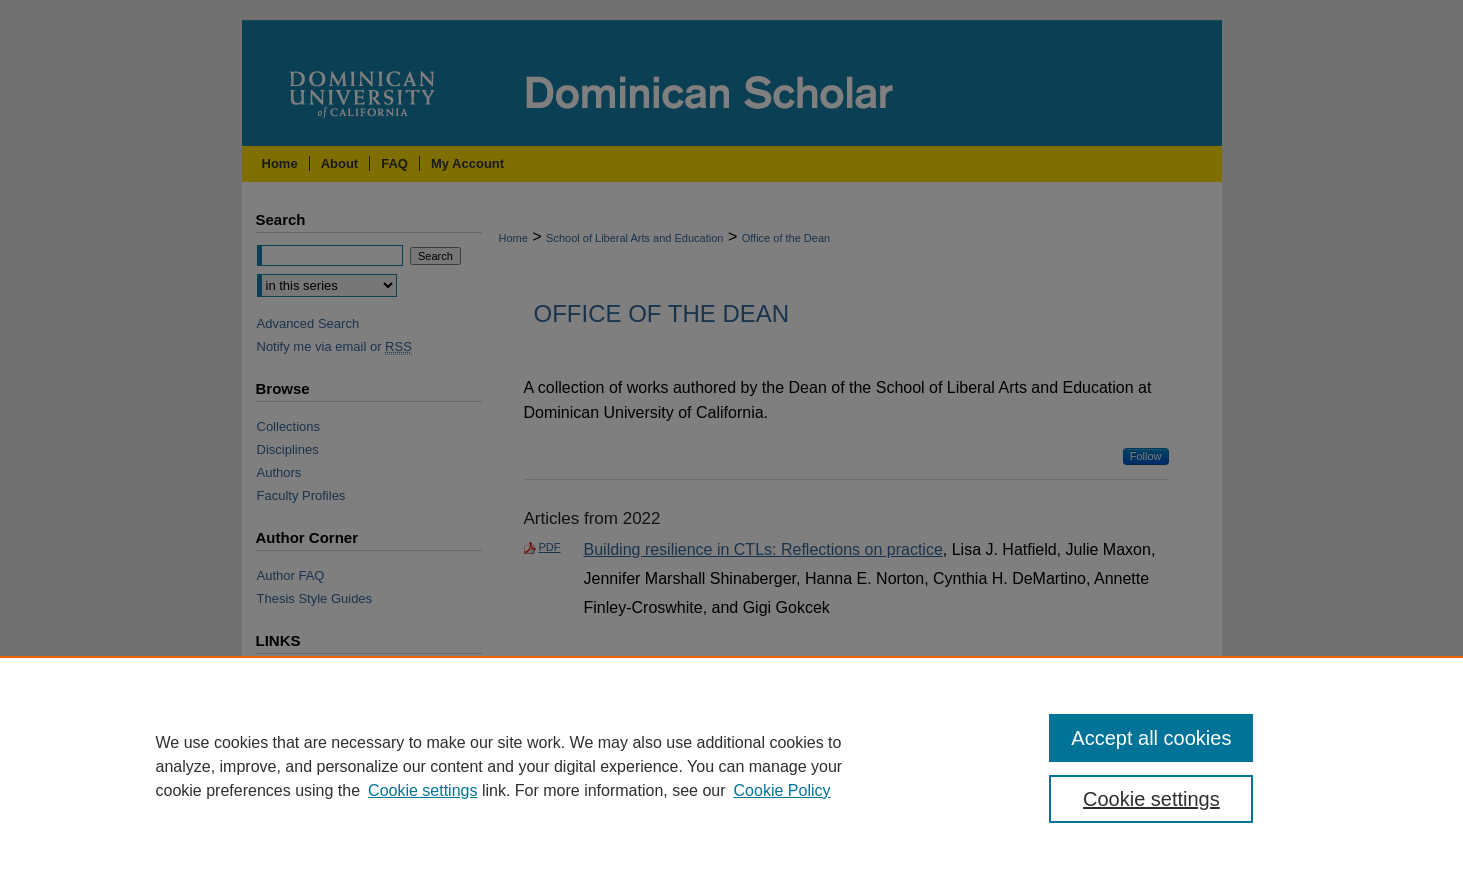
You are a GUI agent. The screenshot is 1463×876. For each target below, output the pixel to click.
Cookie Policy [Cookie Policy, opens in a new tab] (782, 790)
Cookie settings (422, 790)
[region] (731, 766)
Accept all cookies (1151, 738)
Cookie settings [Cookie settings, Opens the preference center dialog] (1151, 799)
